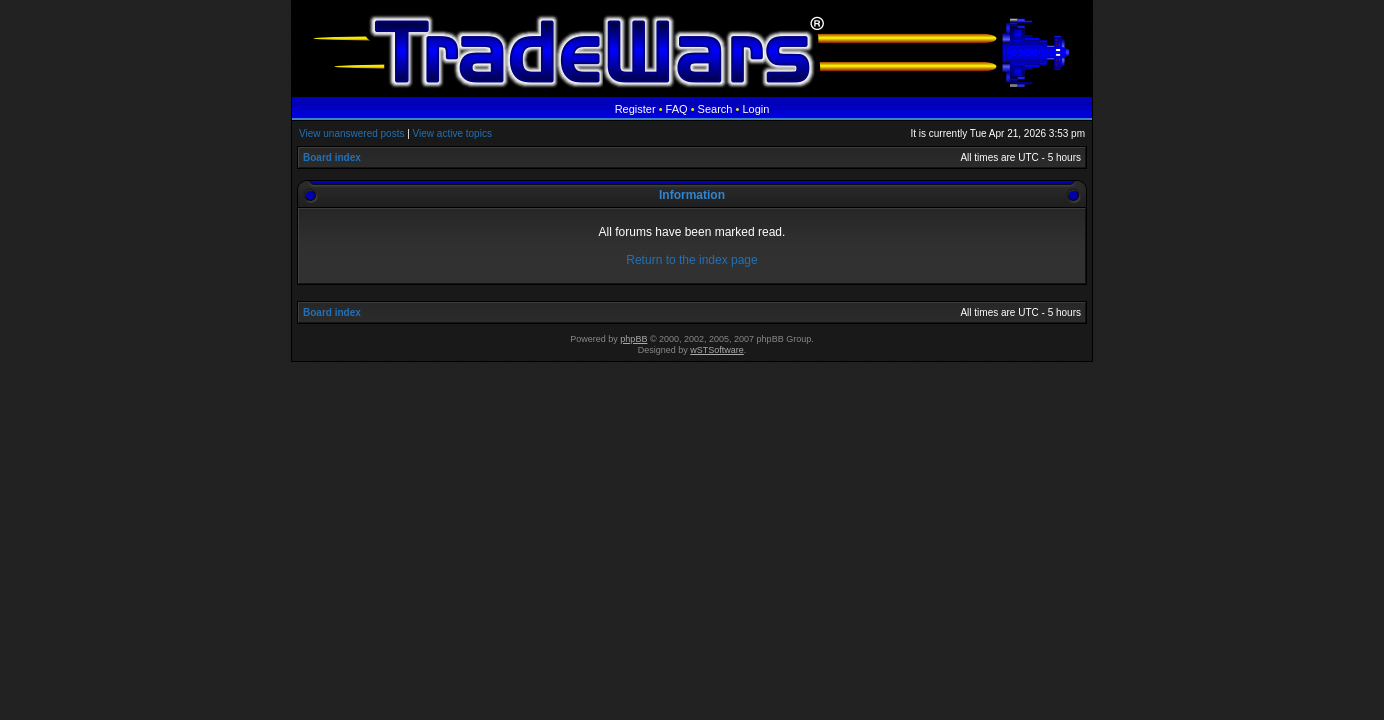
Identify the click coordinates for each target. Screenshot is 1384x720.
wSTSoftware (717, 350)
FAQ (677, 109)
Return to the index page (691, 260)
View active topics (452, 133)
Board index (332, 157)
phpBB (633, 339)
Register (635, 109)
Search (715, 109)
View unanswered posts (351, 133)
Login (755, 109)
